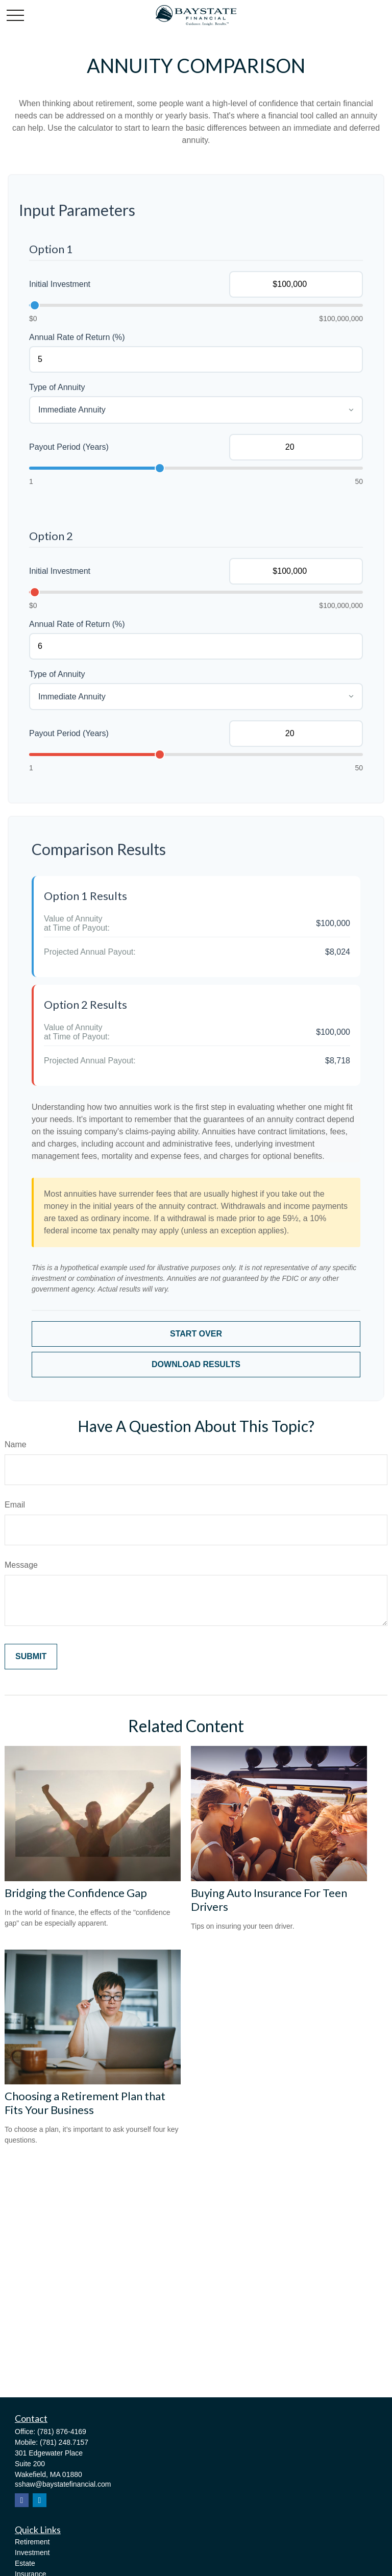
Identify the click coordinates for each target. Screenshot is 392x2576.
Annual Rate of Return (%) (77, 337)
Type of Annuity (57, 387)
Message (21, 1565)
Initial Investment (59, 284)
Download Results (196, 1364)
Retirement (32, 2542)
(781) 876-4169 (61, 2431)
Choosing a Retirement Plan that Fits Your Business (85, 2103)
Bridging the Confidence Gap (76, 1893)
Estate (25, 2563)
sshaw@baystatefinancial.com (63, 2484)
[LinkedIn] (39, 2500)
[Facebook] (22, 2500)
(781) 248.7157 (64, 2442)
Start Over (196, 1333)
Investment (32, 2552)
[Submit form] (31, 1656)
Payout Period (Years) (69, 447)
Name (16, 1444)
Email (15, 1504)
